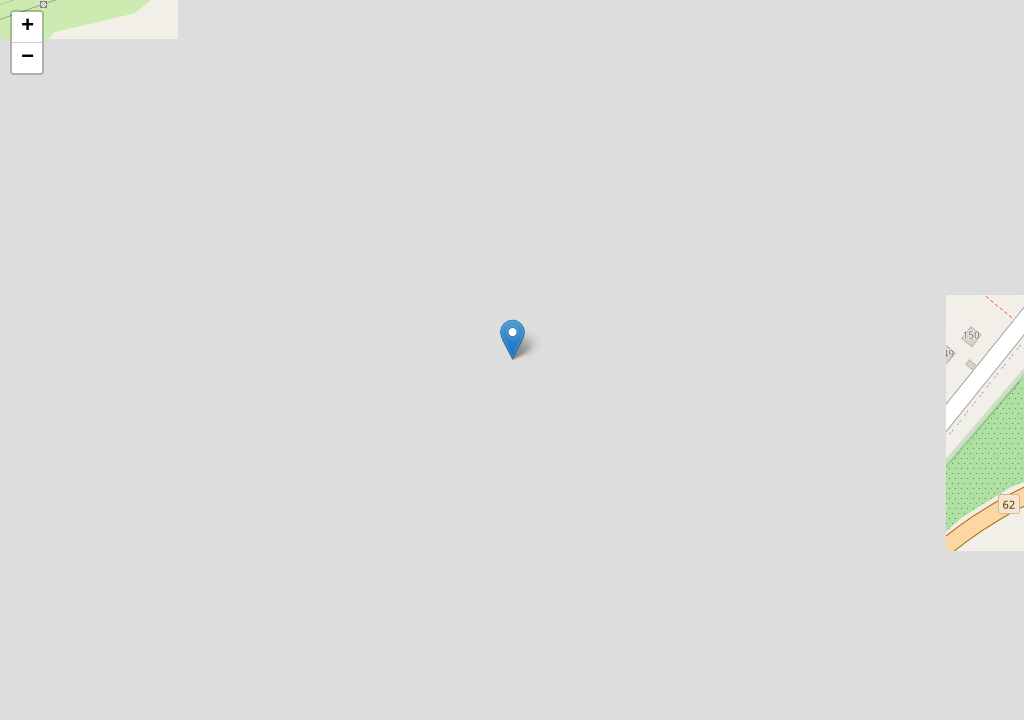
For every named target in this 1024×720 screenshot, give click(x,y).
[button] (512, 339)
